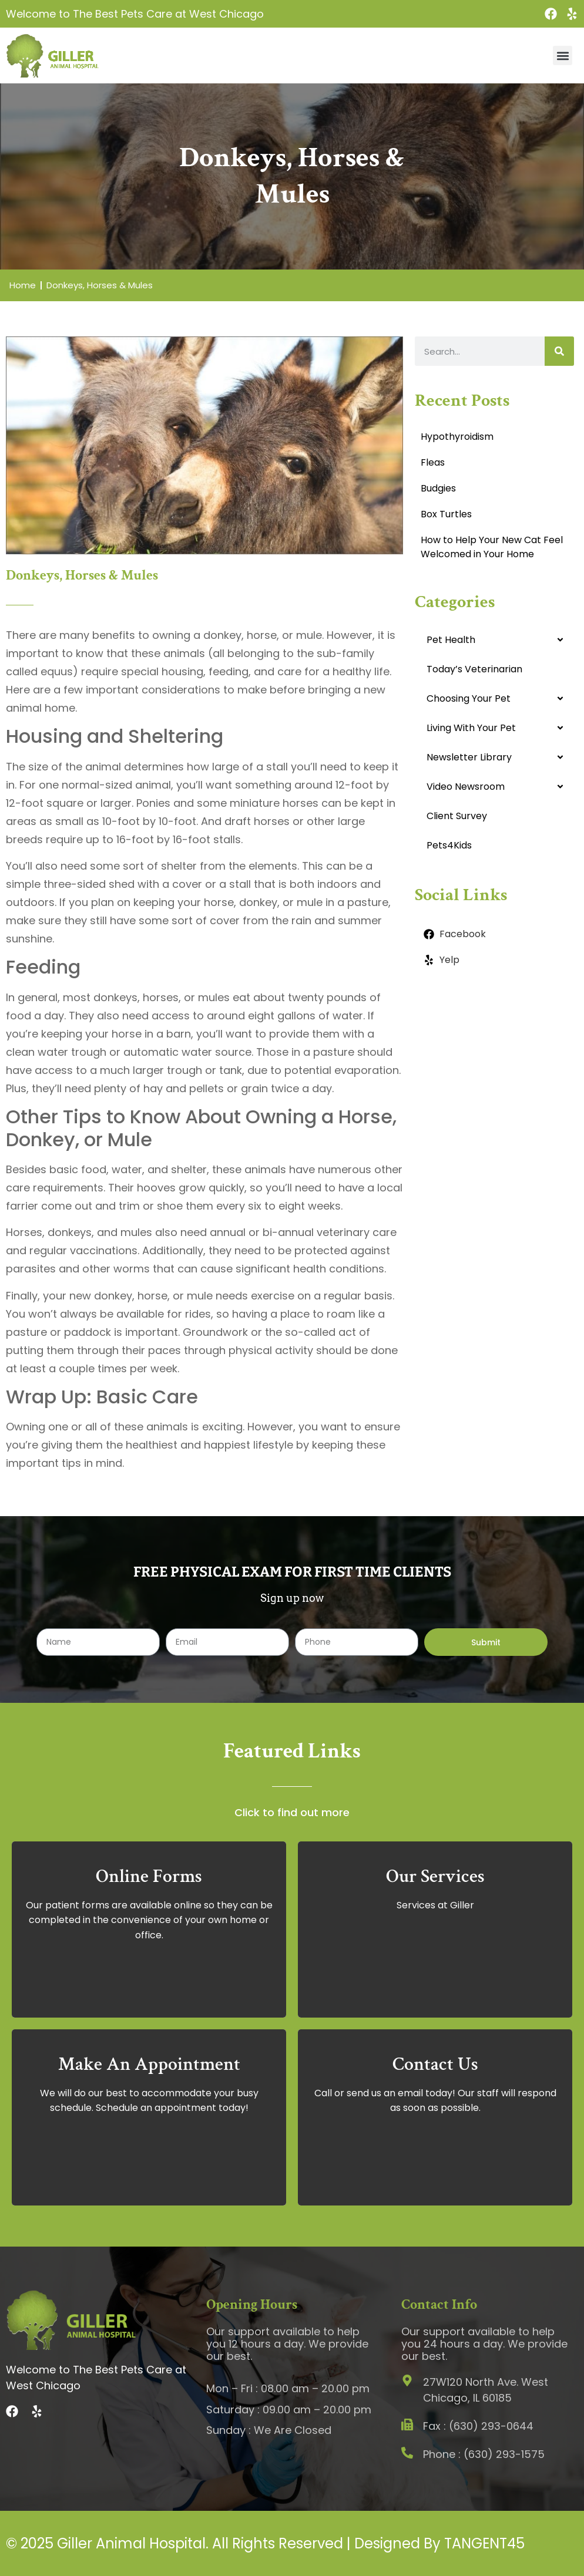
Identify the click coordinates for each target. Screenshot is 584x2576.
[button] (562, 55)
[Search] (559, 351)
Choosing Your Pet (469, 698)
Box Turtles (446, 514)
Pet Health (451, 639)
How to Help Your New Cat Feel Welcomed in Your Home (492, 547)
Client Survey (457, 816)
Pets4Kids (449, 845)
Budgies (438, 488)
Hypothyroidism (457, 436)
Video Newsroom (466, 786)
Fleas (433, 462)
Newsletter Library (469, 757)
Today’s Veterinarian (474, 669)
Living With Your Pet (471, 728)
